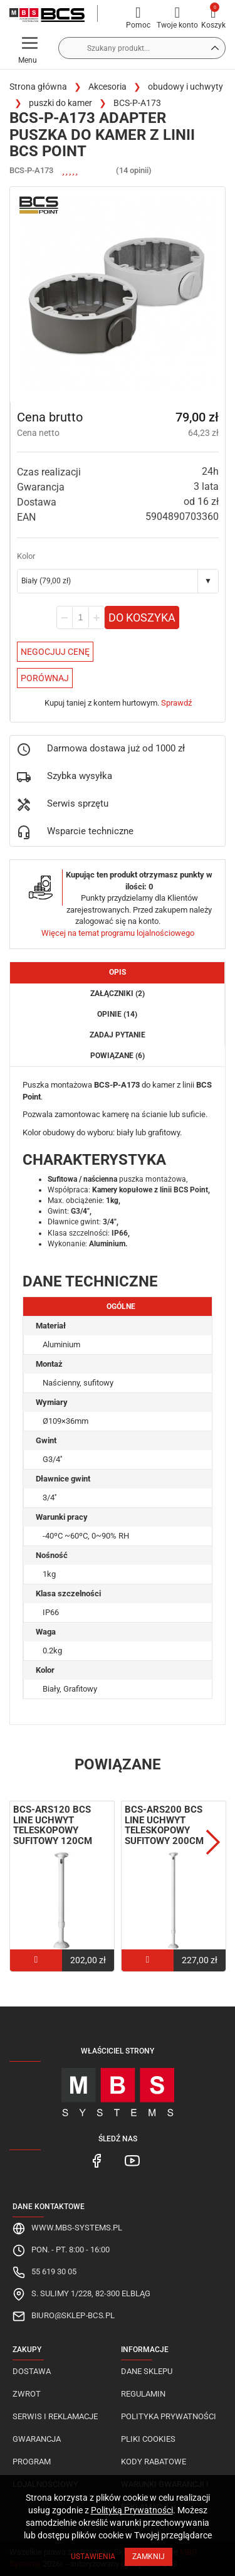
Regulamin (143, 2393)
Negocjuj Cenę (55, 652)
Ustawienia (93, 2556)
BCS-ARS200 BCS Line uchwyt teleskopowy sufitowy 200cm (164, 1825)
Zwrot (27, 2393)
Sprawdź (176, 703)
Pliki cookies (148, 2439)
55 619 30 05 (53, 2271)
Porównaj (45, 678)
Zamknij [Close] (148, 2556)
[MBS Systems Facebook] (97, 2159)
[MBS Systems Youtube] (132, 2159)
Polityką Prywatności (132, 2510)
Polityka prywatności (168, 2416)
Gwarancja (37, 2439)
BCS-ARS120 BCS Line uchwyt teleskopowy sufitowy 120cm (52, 1825)
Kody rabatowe (153, 2461)
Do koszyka (141, 617)
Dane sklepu (146, 2371)
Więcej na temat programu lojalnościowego (117, 933)
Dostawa (32, 2371)
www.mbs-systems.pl (76, 2227)
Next (213, 1842)
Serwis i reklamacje (55, 2416)
